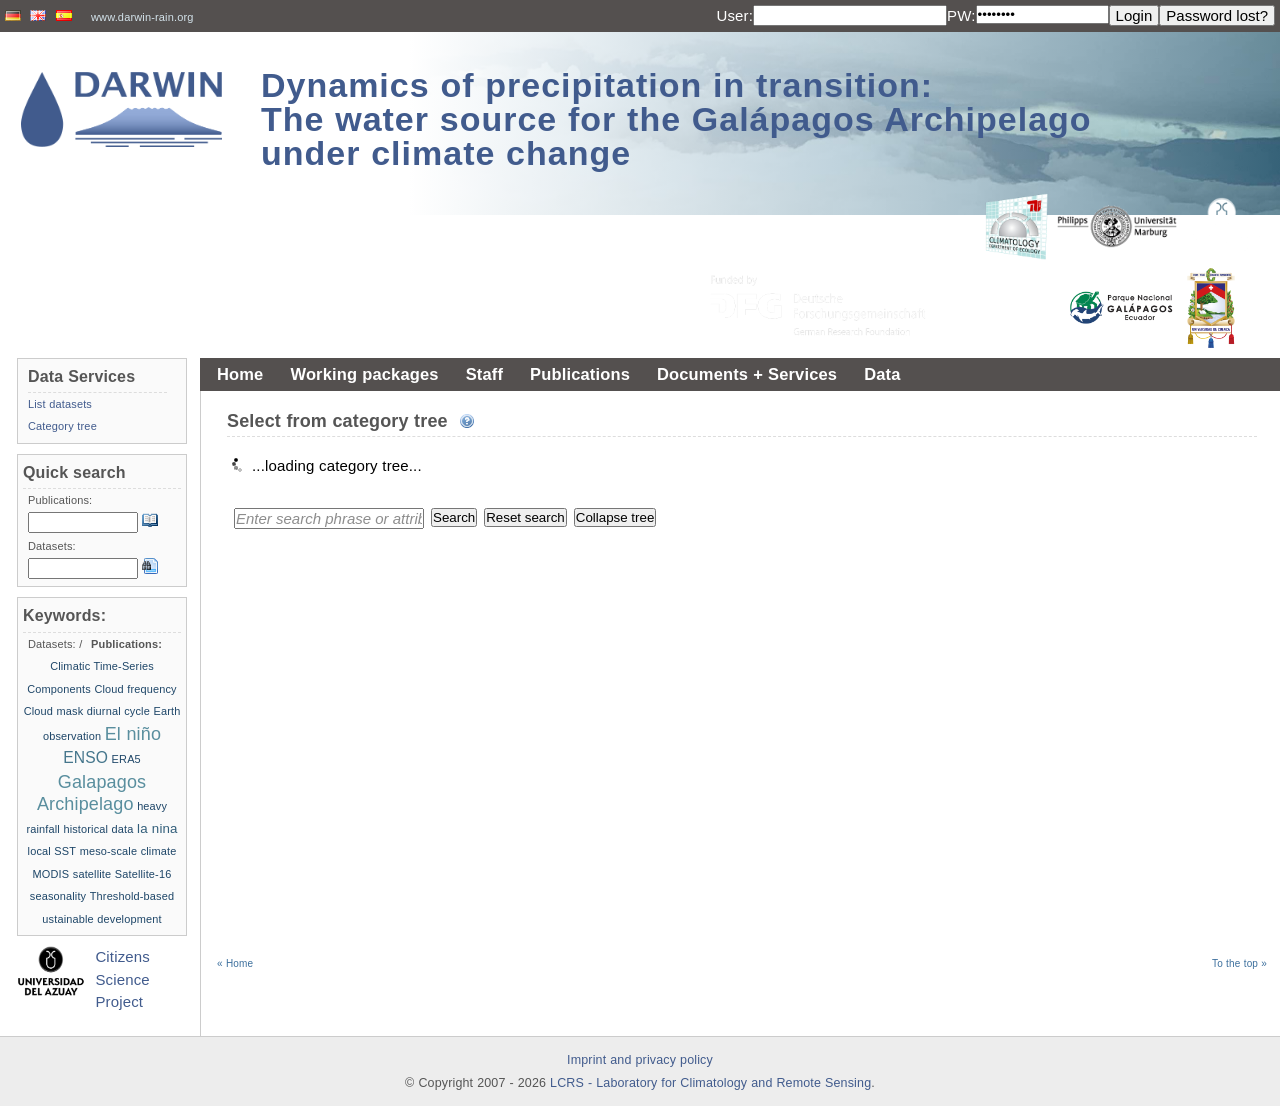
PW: (961, 15)
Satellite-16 (143, 874)
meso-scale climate (128, 851)
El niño (133, 734)
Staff (484, 374)
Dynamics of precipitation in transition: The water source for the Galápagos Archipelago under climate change (676, 119)
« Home (235, 963)
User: (734, 15)
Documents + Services (747, 374)
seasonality (58, 896)
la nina (157, 828)
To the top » (1239, 963)
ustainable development (101, 919)
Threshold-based (132, 896)
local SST (52, 851)
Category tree (62, 426)
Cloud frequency (135, 689)
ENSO (85, 757)
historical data (98, 829)
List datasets (60, 404)
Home (240, 374)
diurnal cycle (118, 711)
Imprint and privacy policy (640, 1060)
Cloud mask (54, 711)
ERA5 (126, 759)
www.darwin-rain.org (142, 17)
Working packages (364, 374)
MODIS (51, 874)
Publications (580, 374)
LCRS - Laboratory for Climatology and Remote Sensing (710, 1083)
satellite (92, 874)
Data (882, 374)
